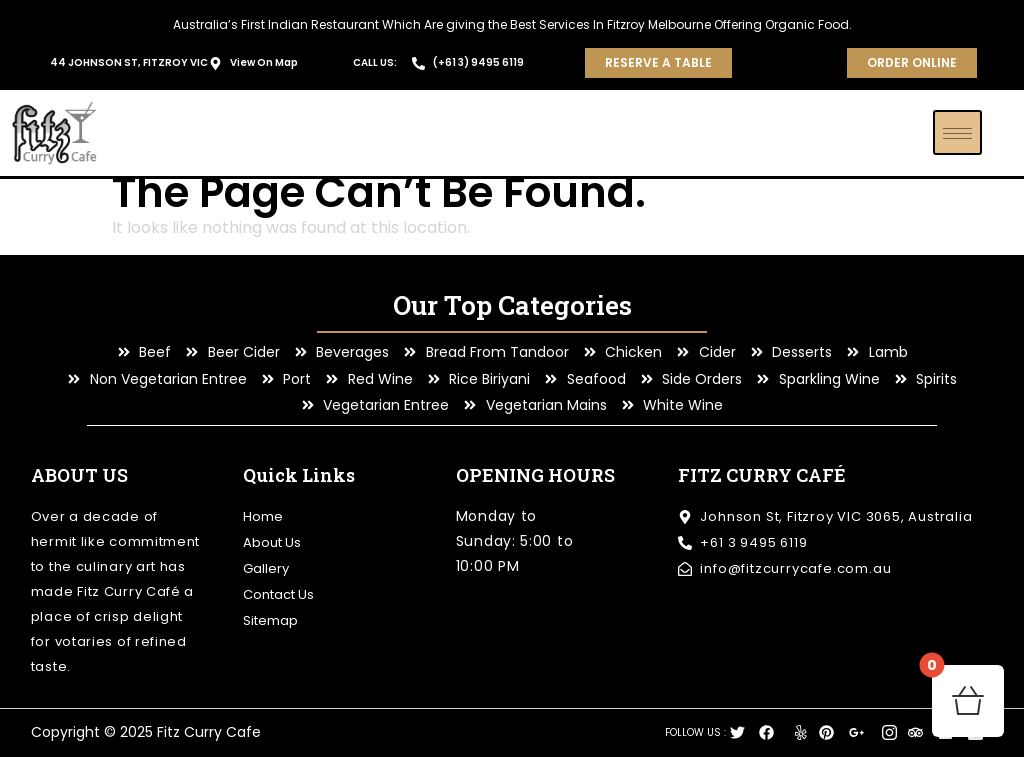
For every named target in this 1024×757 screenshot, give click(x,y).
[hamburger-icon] (957, 132)
